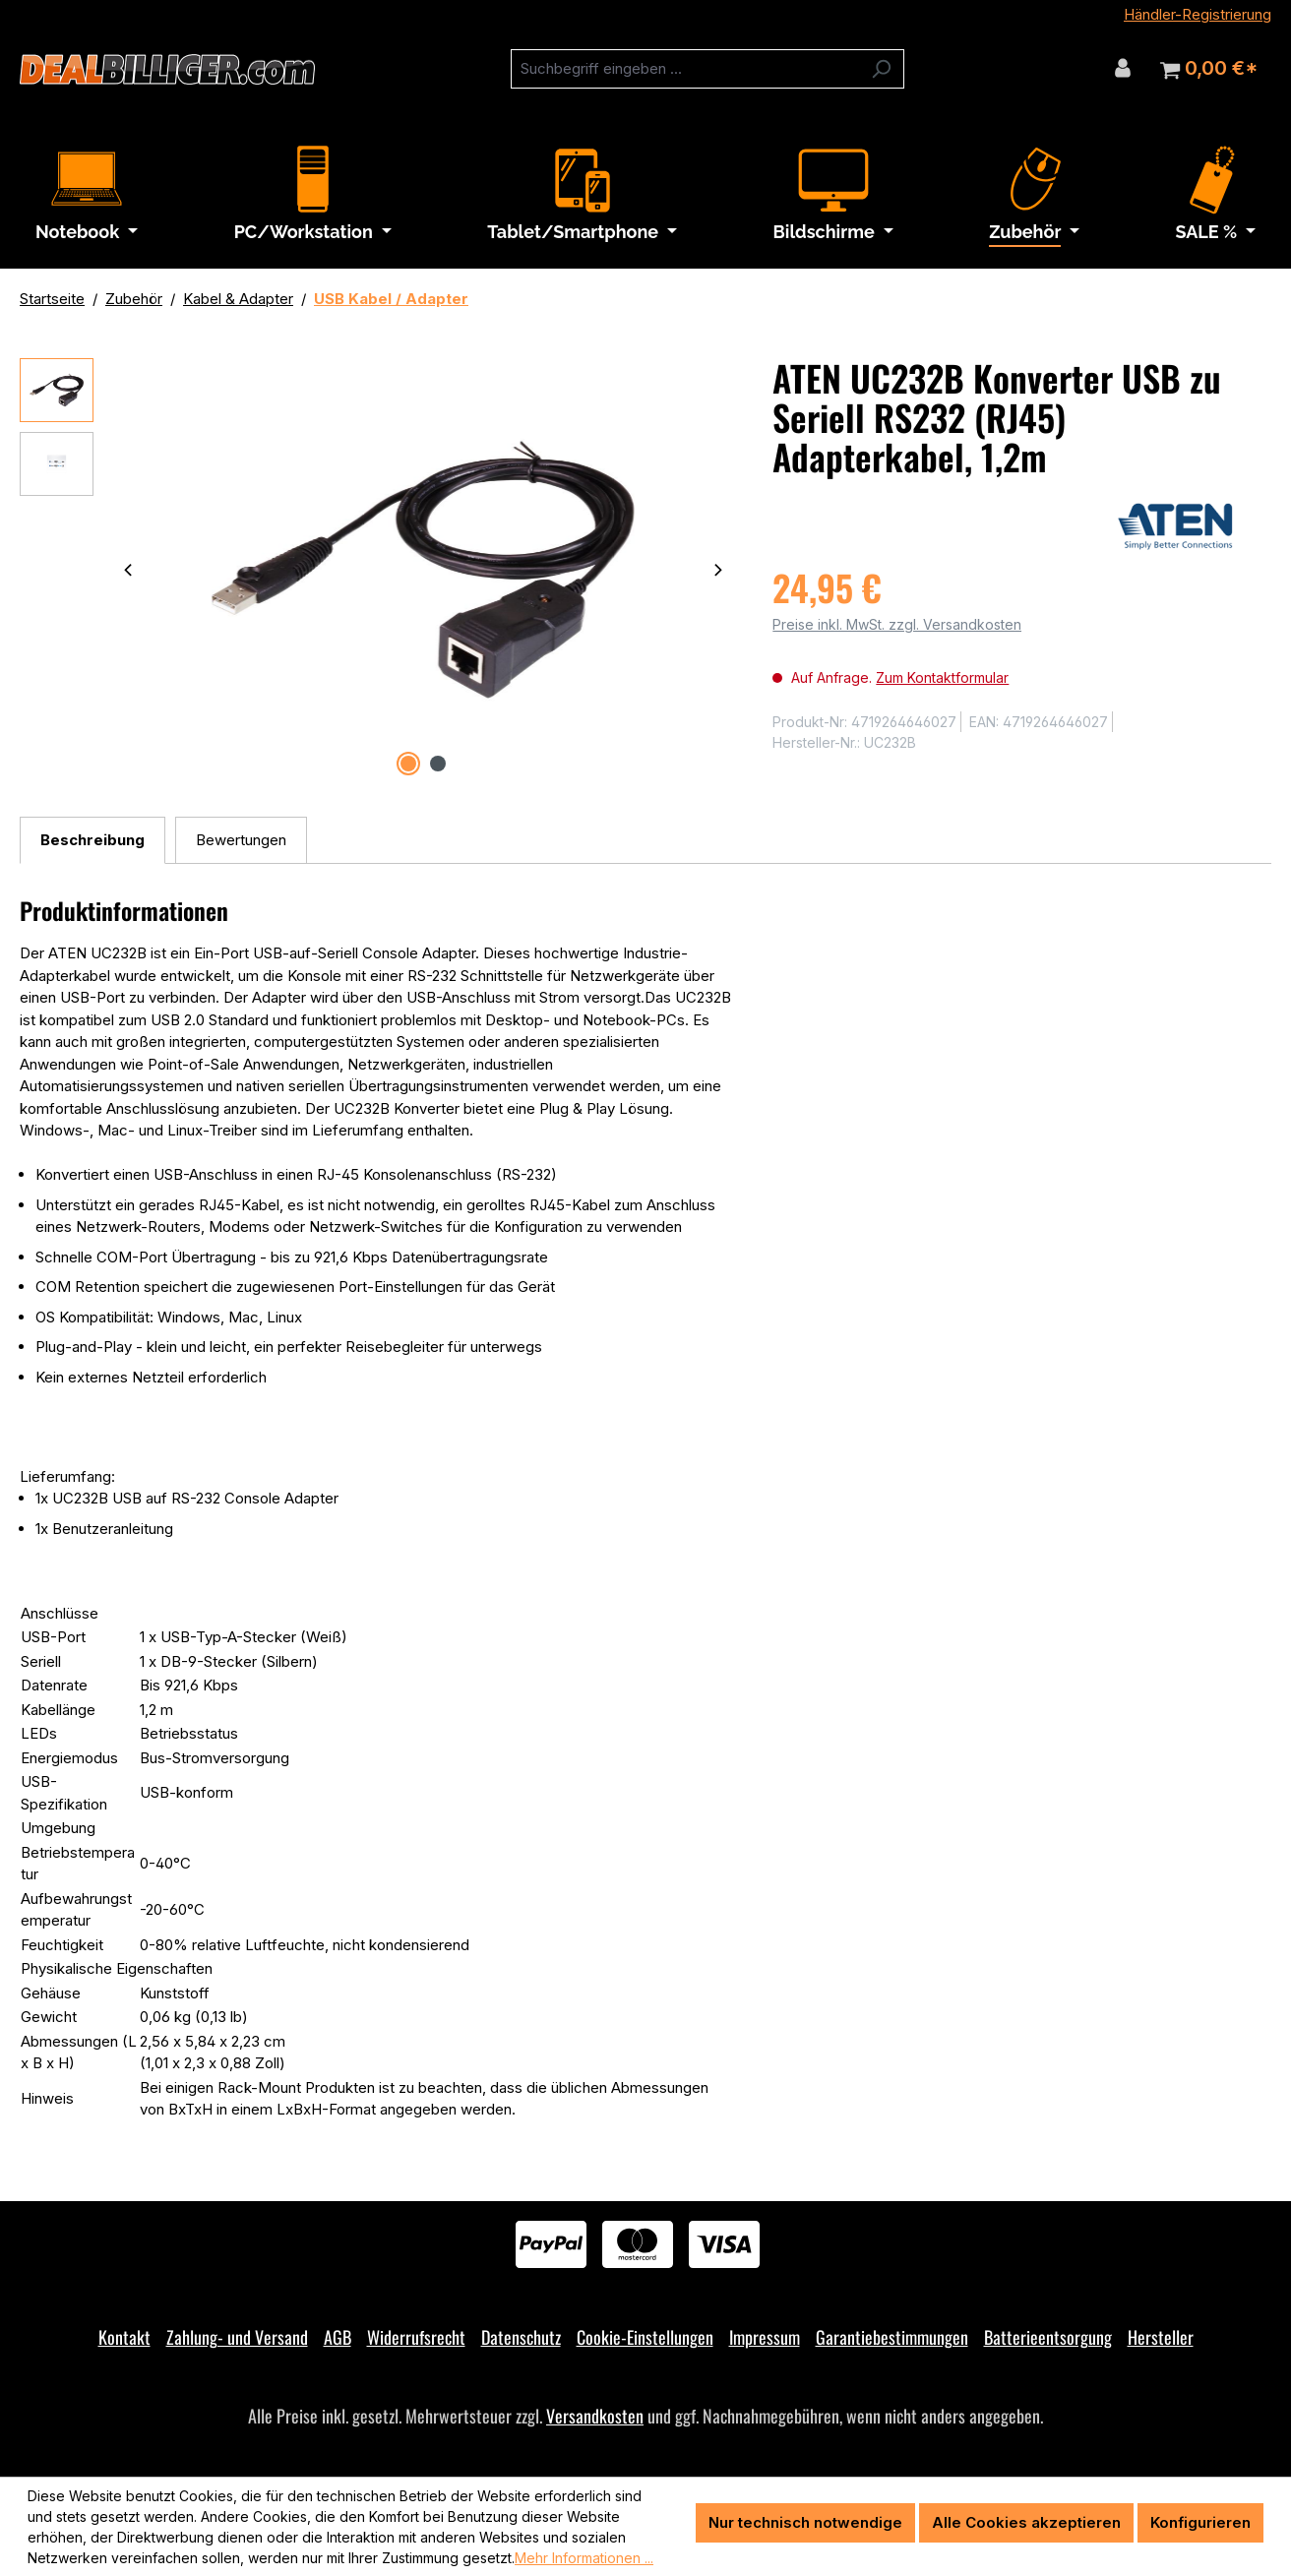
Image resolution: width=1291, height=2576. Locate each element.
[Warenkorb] (1208, 69)
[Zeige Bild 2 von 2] (438, 763)
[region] (376, 569)
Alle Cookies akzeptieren (1026, 2522)
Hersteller (1161, 2337)
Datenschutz (521, 2337)
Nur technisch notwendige (805, 2522)
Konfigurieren (1200, 2522)
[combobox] (685, 69)
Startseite (52, 298)
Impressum (764, 2337)
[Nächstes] (718, 569)
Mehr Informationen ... (584, 2557)
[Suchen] (881, 69)
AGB (337, 2337)
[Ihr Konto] (1122, 68)
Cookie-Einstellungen (645, 2337)
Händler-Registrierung (1197, 14)
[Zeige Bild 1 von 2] (408, 763)
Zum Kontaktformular (942, 677)
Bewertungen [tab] (241, 839)
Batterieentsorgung (1048, 2337)
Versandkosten (595, 2415)
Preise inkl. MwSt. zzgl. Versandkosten (896, 624)
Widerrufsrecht (416, 2337)
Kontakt (124, 2337)
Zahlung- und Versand (237, 2337)
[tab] (92, 841)
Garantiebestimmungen (892, 2337)
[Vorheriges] (128, 569)
